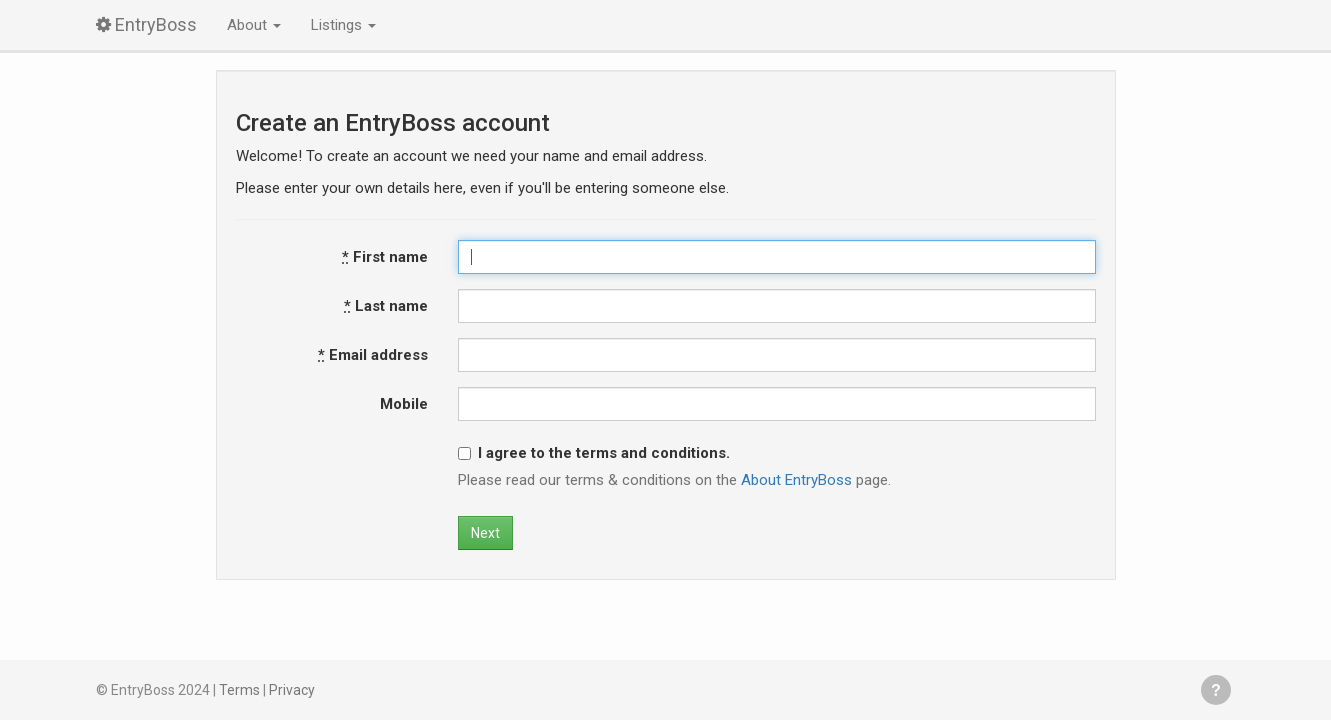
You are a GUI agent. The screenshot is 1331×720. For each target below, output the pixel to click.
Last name (386, 306)
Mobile (404, 404)
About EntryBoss (796, 480)
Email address (373, 355)
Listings (343, 25)
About (254, 25)
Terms (239, 690)
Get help (1216, 690)
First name (385, 257)
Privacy (292, 690)
